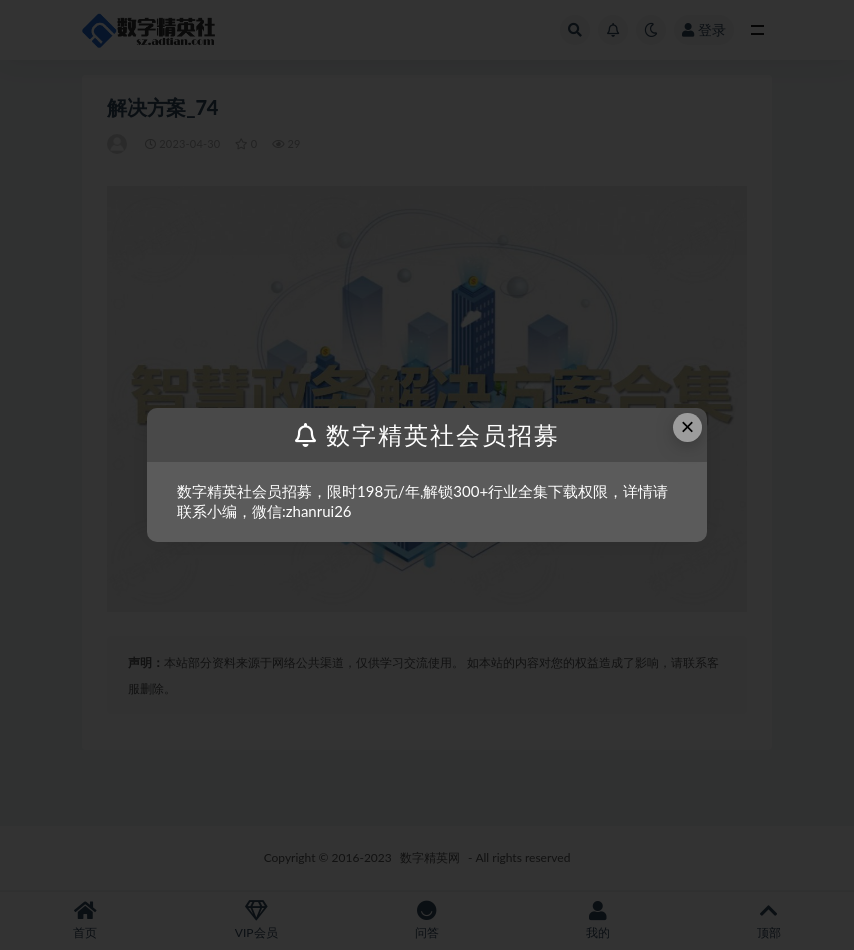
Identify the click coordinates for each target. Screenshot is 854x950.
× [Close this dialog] (688, 426)
